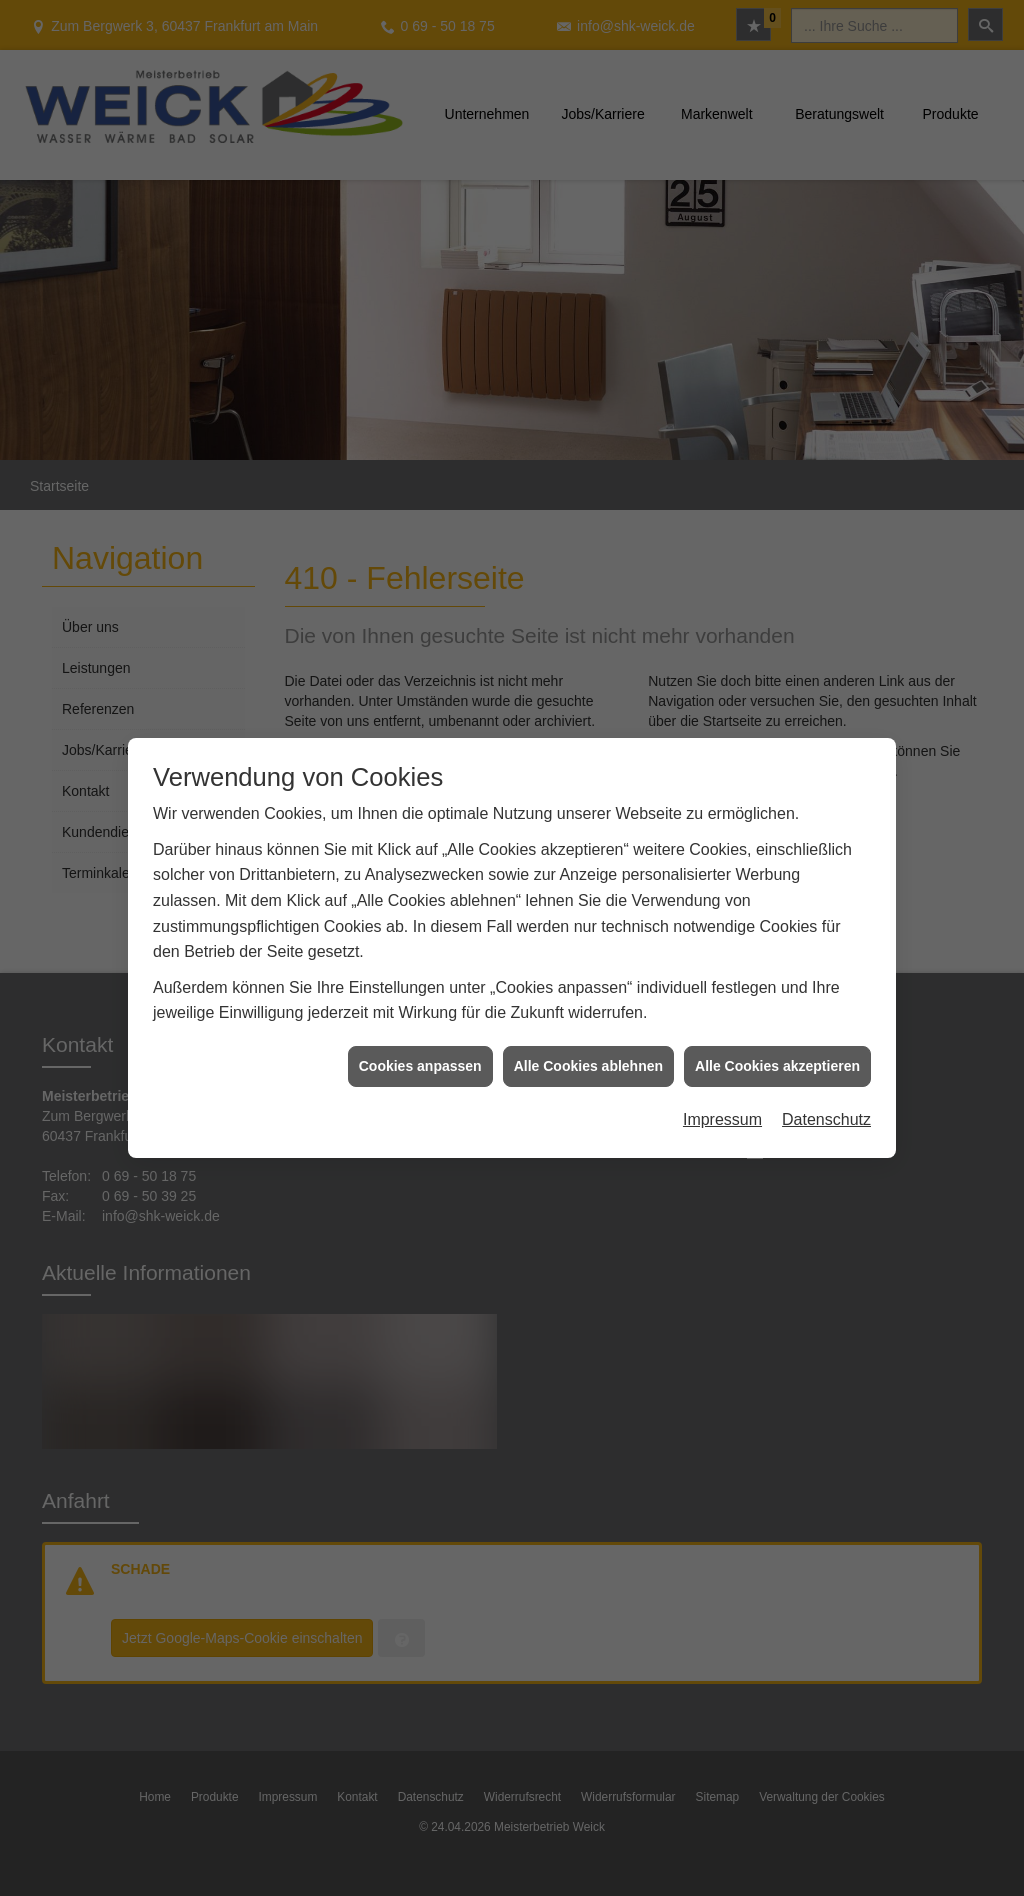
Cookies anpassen (420, 1034)
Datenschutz (826, 1087)
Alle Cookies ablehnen (588, 1034)
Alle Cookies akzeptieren (777, 1034)
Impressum (722, 1087)
